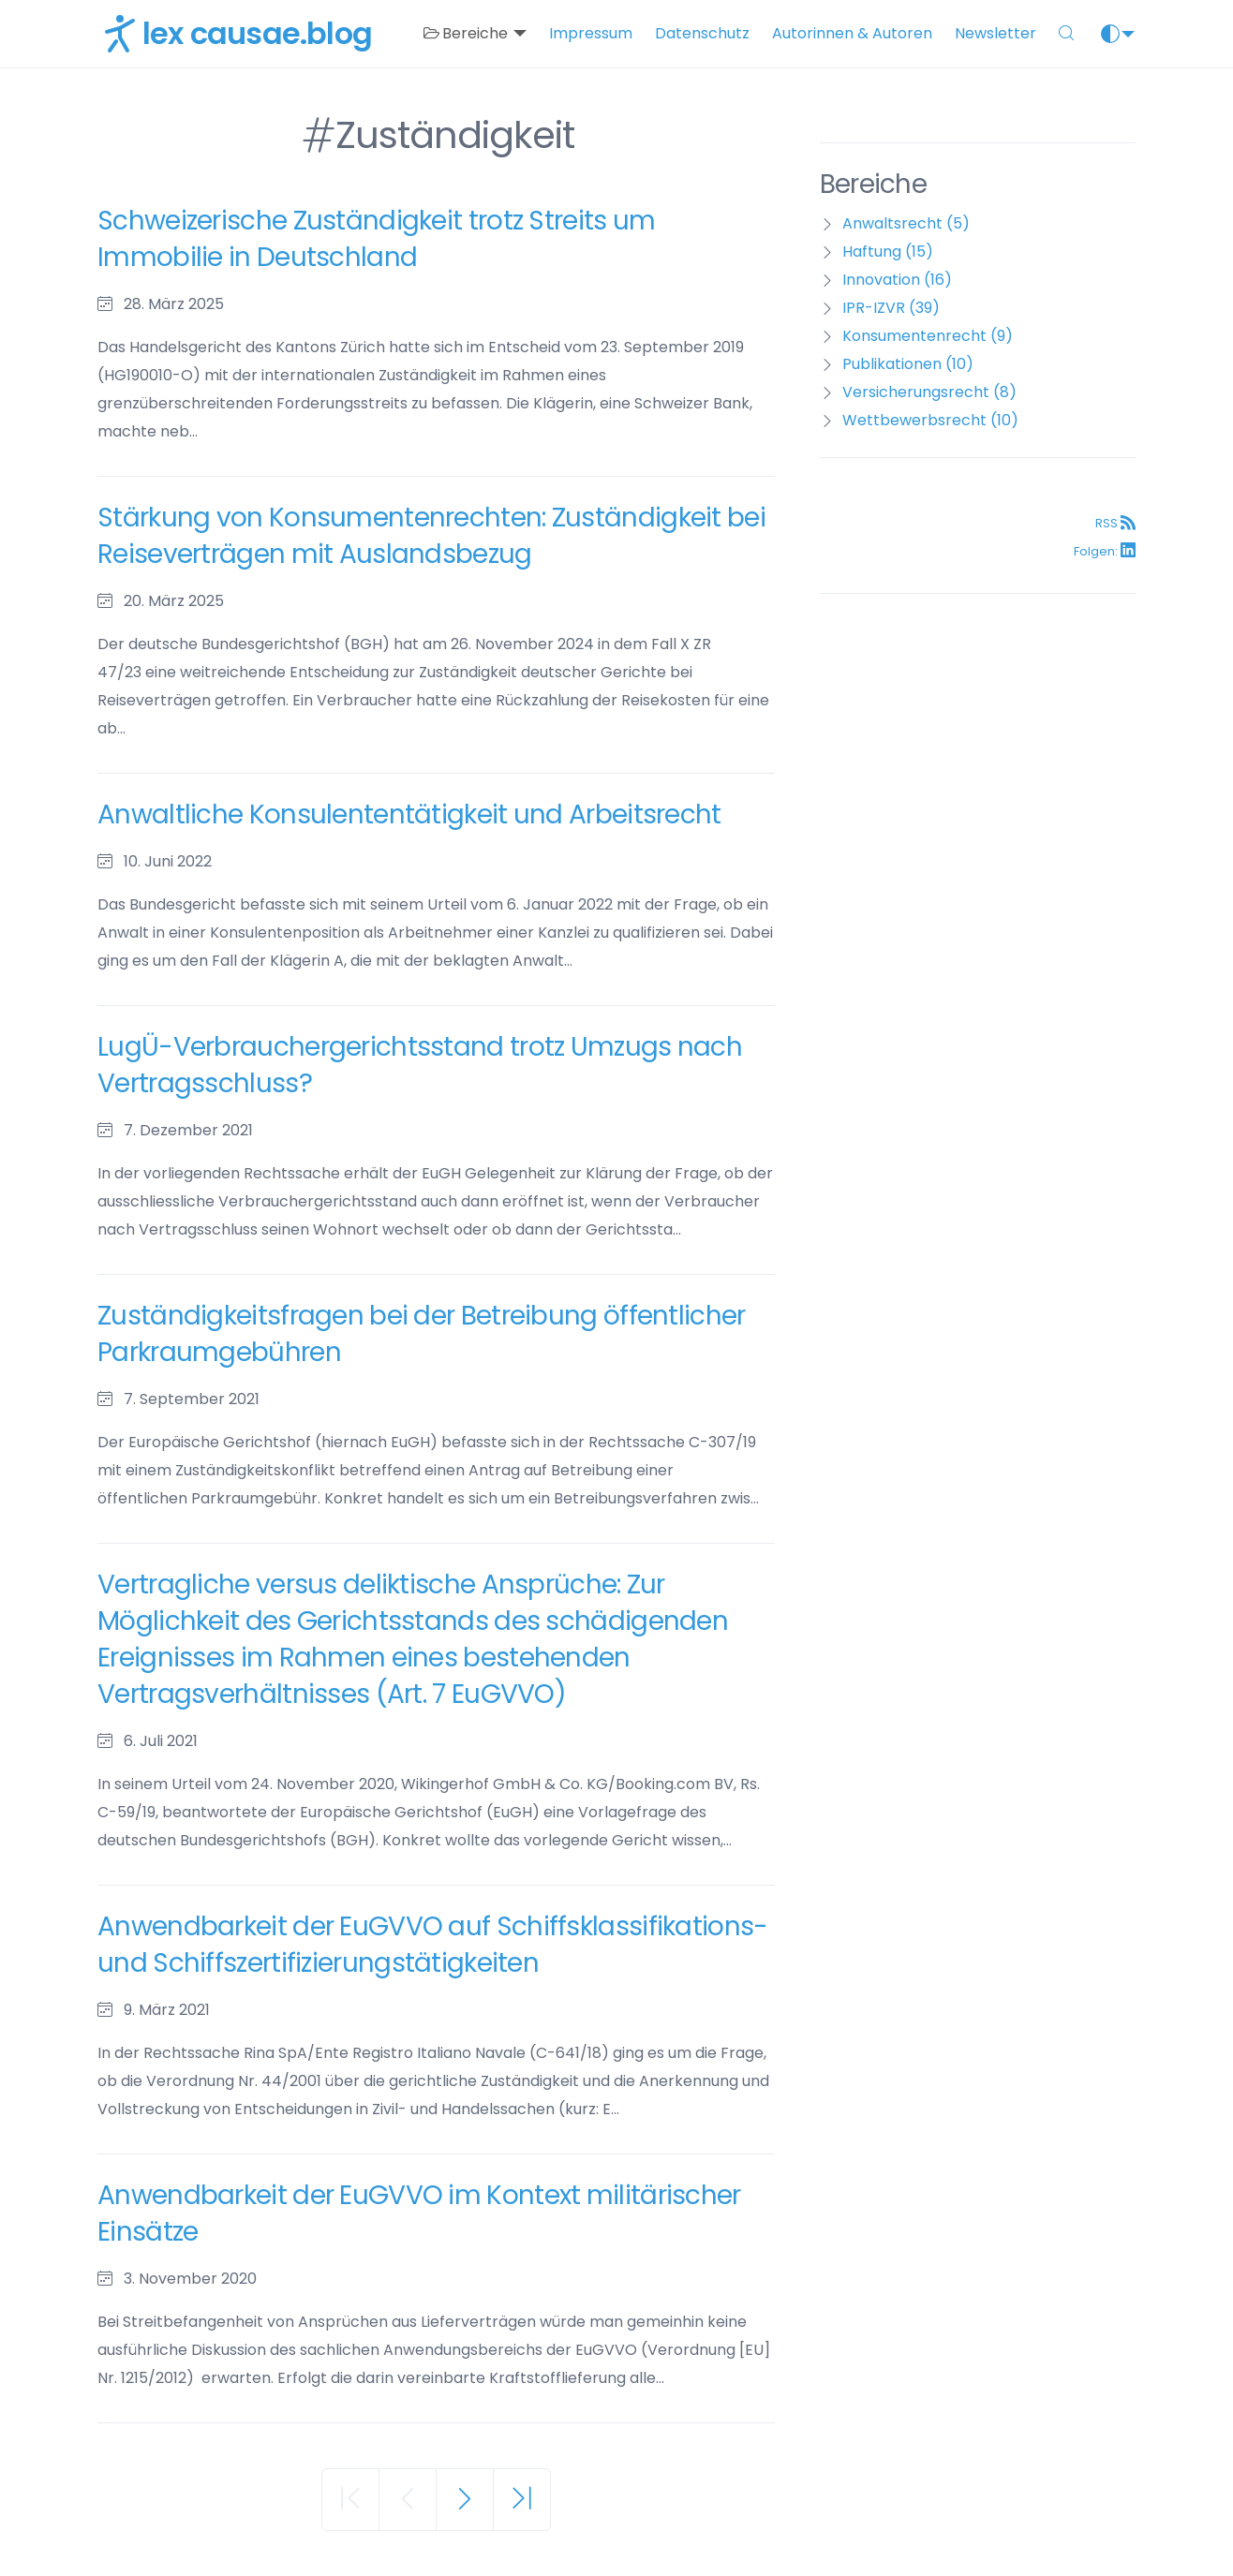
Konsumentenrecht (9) (927, 336)
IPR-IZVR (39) (891, 307)
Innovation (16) (897, 279)
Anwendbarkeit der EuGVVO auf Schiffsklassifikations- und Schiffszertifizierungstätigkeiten (432, 1944)
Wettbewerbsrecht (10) (930, 420)
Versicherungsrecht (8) (929, 392)
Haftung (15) (887, 251)
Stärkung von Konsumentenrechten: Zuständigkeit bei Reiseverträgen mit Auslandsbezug (431, 535)
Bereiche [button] (467, 33)
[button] (1066, 34)
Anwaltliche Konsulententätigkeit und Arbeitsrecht (409, 814)
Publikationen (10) (907, 364)
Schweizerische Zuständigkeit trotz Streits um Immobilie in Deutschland (376, 238)
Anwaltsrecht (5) (906, 223)
